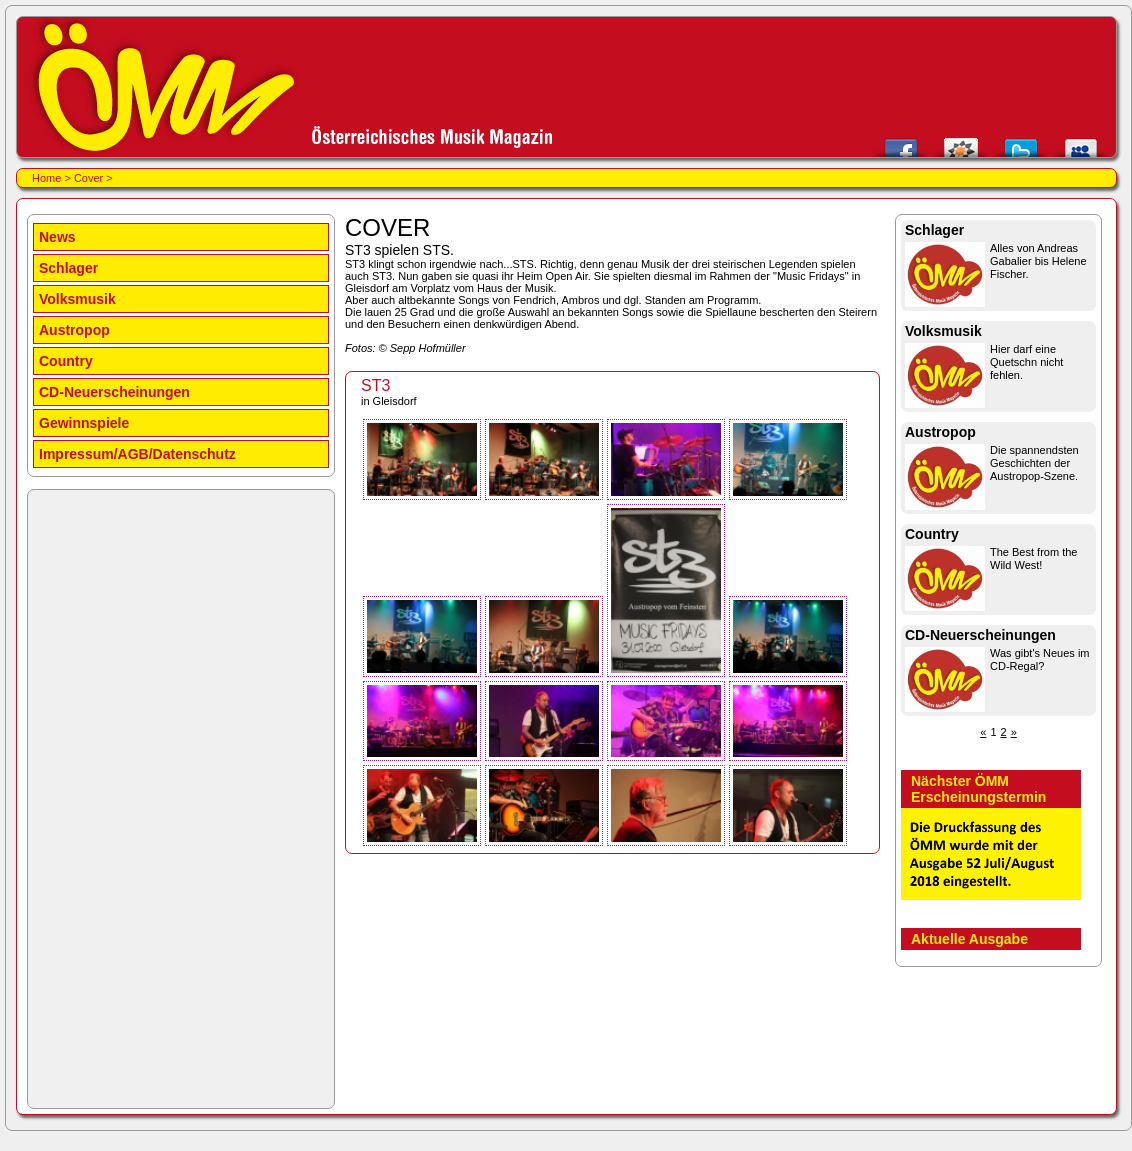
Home (46, 178)
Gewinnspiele (84, 423)
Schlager (68, 268)
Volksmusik (77, 299)
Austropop (74, 330)
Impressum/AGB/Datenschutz (137, 454)
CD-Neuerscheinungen (114, 392)
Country (66, 361)
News (57, 237)
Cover (88, 178)
